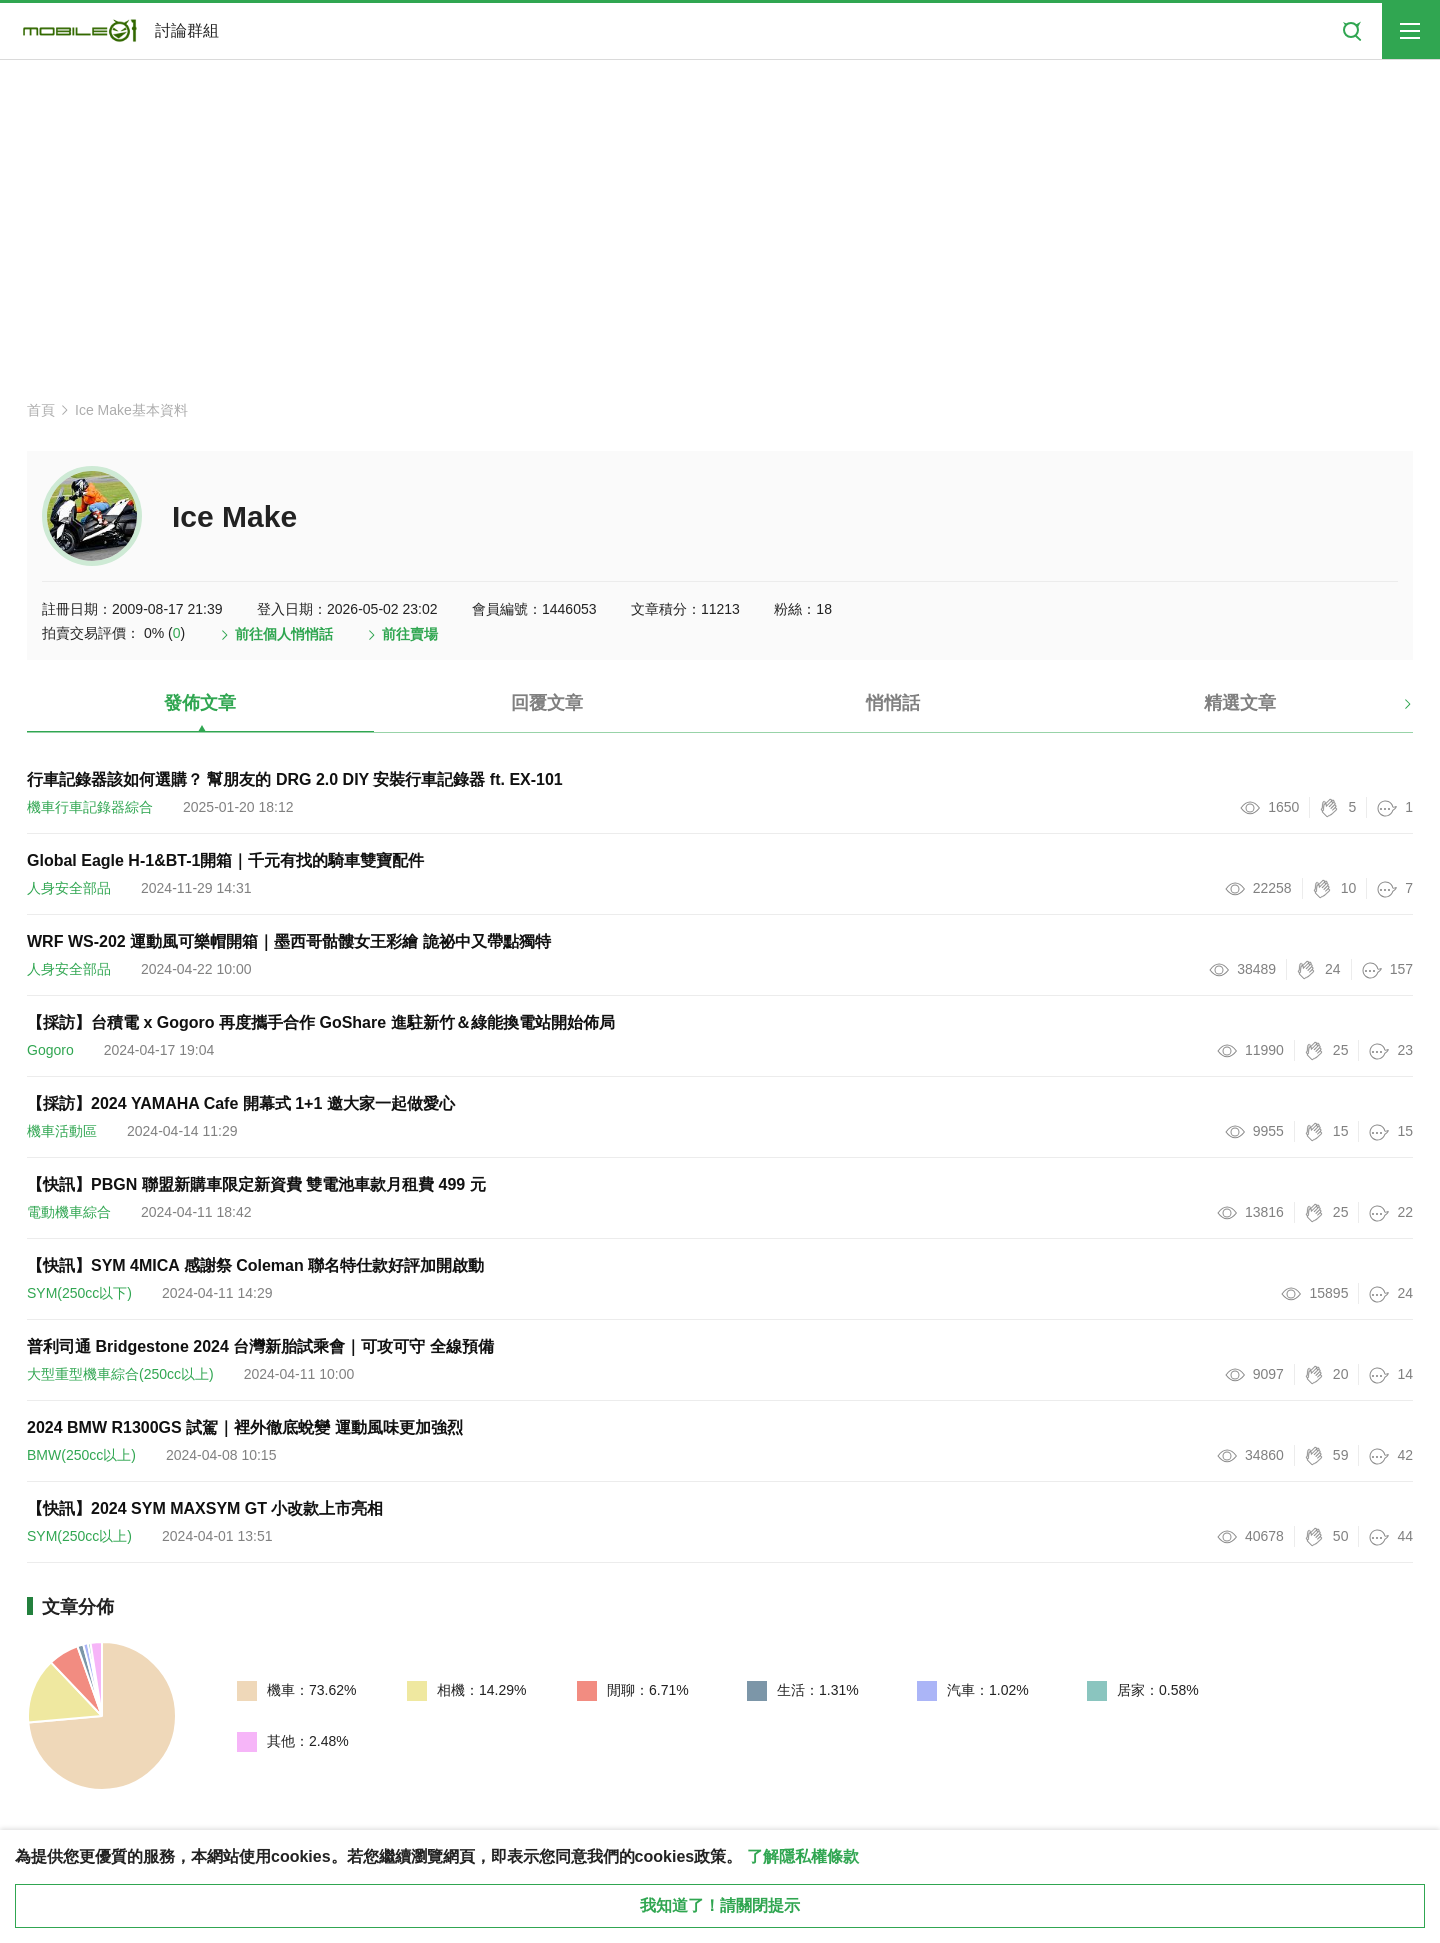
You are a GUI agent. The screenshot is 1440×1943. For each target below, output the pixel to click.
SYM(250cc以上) (79, 1536)
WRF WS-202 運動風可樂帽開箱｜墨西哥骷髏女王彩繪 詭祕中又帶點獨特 (289, 941)
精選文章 (1240, 703)
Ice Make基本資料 (131, 410)
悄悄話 (893, 703)
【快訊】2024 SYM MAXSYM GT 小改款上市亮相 (205, 1508)
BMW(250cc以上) (81, 1455)
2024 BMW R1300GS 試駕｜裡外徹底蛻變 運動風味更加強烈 (245, 1427)
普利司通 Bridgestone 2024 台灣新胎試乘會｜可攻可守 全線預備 (260, 1346)
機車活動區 (62, 1131)
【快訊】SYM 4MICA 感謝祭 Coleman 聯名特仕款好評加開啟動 (255, 1265)
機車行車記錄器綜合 (90, 807)
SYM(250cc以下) (79, 1293)
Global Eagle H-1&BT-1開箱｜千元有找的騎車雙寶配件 (225, 860)
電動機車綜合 (69, 1212)
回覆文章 (547, 703)
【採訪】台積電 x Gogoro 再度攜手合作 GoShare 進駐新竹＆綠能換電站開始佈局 (321, 1022)
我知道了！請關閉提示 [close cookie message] (720, 1905)
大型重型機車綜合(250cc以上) (120, 1374)
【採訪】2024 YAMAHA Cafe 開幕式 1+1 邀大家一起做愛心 (241, 1103)
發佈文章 (200, 703)
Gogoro (50, 1050)
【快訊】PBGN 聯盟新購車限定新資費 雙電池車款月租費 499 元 (256, 1184)
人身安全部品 (69, 888)
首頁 (41, 410)
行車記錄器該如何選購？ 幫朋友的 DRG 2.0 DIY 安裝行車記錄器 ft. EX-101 (295, 779)
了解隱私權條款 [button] (803, 1856)
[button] (1390, 711)
